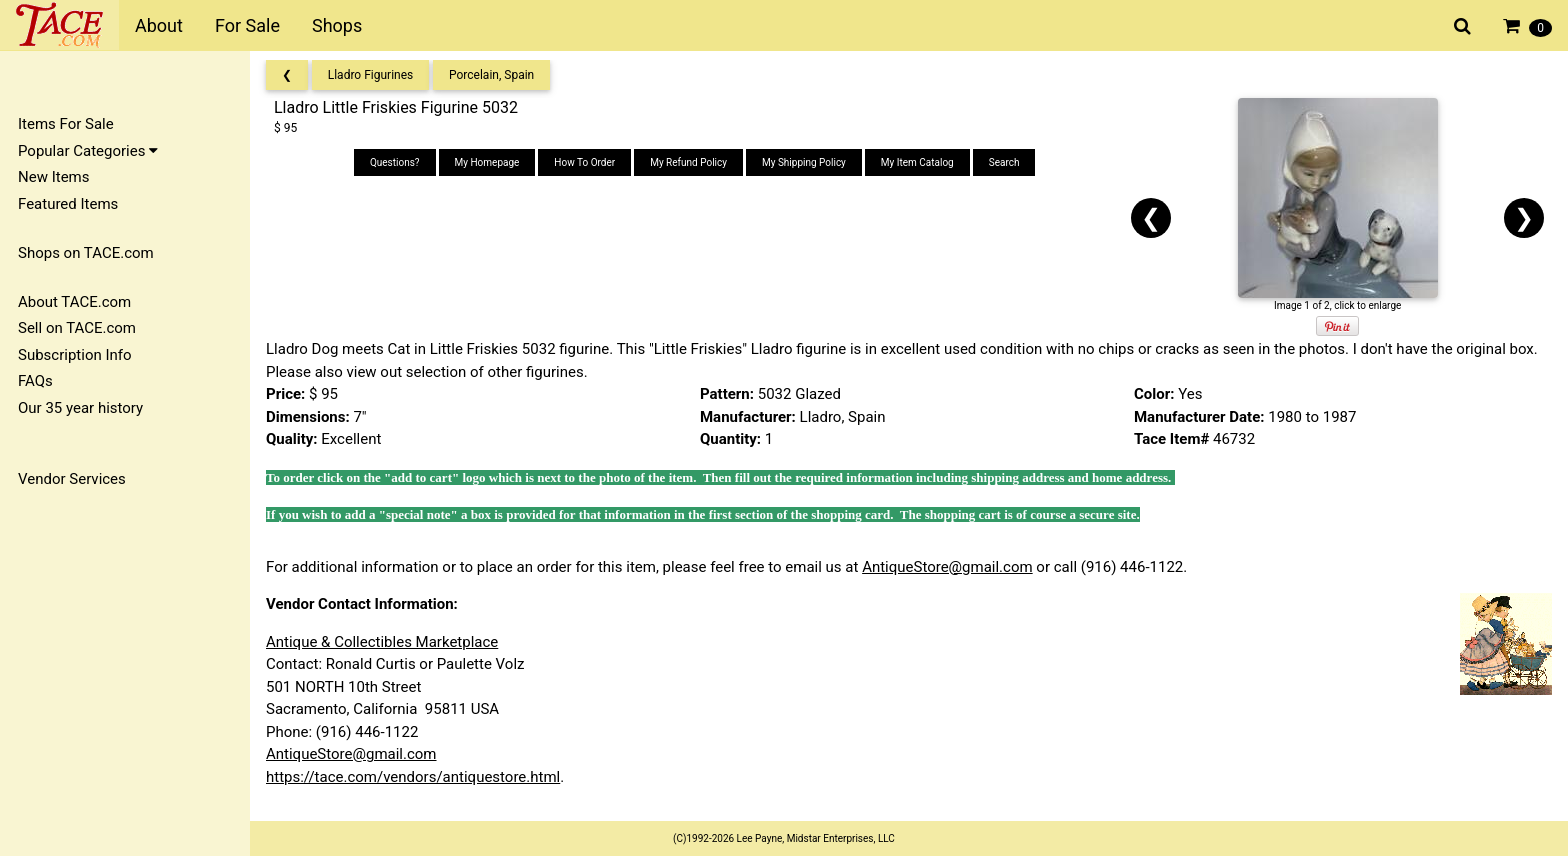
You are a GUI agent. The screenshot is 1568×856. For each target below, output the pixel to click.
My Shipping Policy (804, 162)
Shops (337, 25)
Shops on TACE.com (86, 253)
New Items (53, 177)
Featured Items (68, 204)
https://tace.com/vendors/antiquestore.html (413, 777)
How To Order (584, 162)
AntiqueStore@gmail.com (947, 567)
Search (1004, 162)
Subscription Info (75, 355)
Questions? (395, 162)
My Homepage (487, 162)
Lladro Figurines (371, 75)
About (159, 25)
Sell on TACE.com (77, 328)
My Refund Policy (688, 162)
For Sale (247, 25)
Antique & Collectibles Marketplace (382, 642)
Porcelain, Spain (491, 75)
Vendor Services (72, 479)
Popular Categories (88, 151)
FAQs (35, 381)
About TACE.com (74, 302)
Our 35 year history (80, 408)
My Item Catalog (917, 162)
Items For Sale (66, 124)
